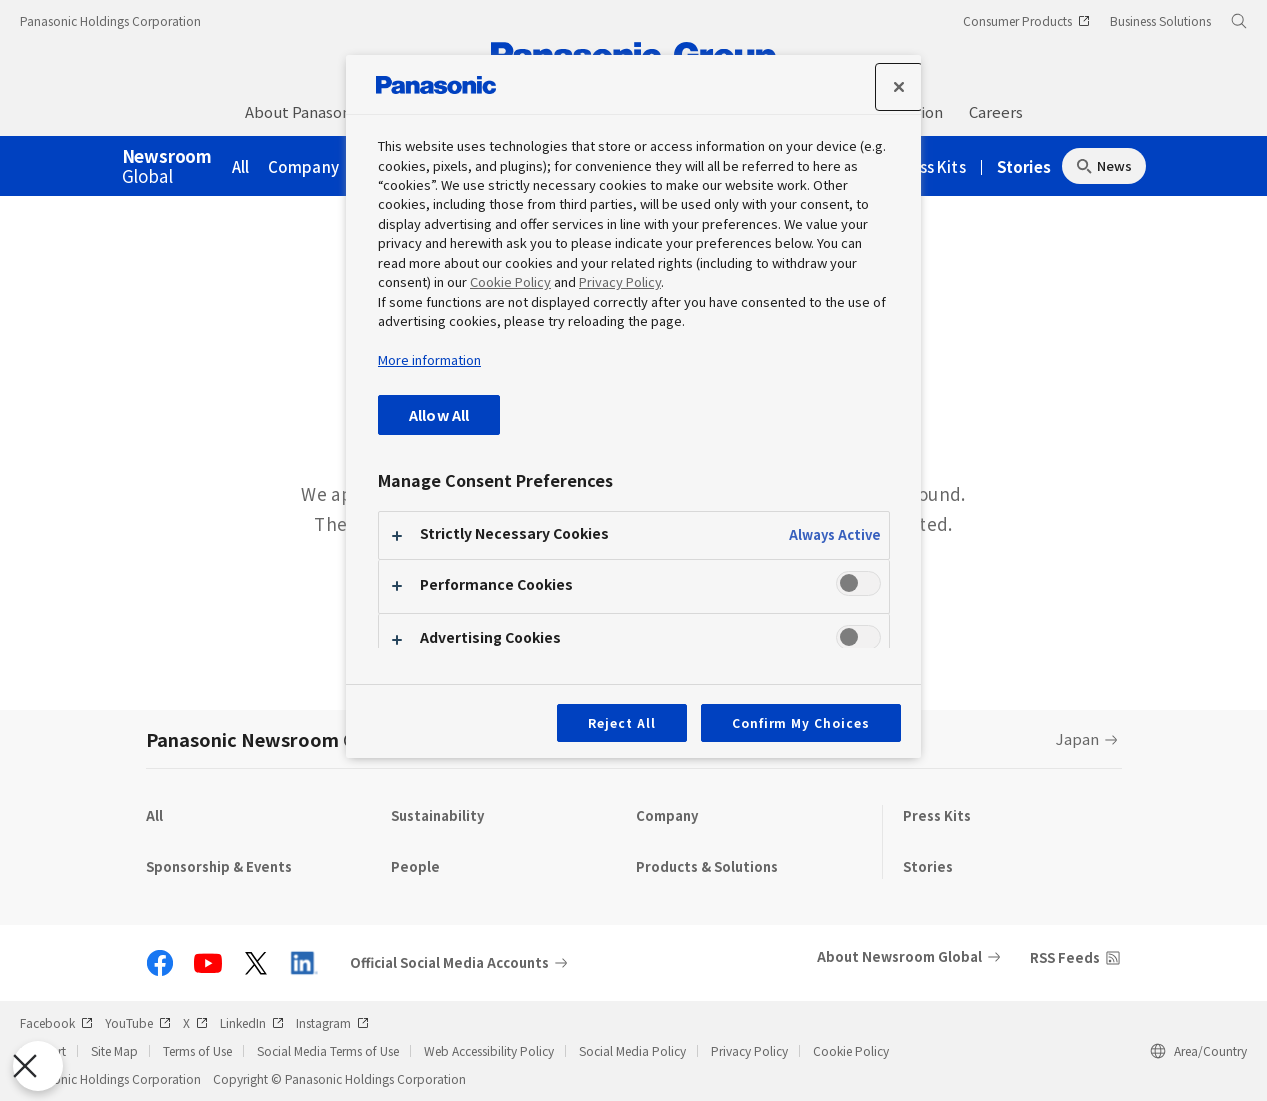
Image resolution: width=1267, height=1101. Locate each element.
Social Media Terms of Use (328, 1050)
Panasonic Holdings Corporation (110, 20)
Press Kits (931, 166)
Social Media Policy (632, 1050)
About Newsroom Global (899, 956)
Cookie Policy (851, 1050)
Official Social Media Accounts (449, 963)
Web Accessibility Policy (489, 1050)
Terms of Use (197, 1050)
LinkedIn (252, 1022)
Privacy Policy (749, 1050)
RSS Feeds (1065, 957)
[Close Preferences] (38, 1066)
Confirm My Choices (801, 722)
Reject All (622, 722)
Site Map (114, 1050)
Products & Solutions (707, 866)
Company (303, 166)
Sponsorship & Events (219, 866)
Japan (1077, 738)
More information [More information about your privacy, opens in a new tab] (429, 359)
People (415, 866)
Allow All (439, 414)
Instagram (332, 1022)
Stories (1024, 166)
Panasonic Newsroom (272, 739)
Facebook (56, 1022)
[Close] (899, 87)
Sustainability (437, 815)
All (241, 166)
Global (167, 167)
